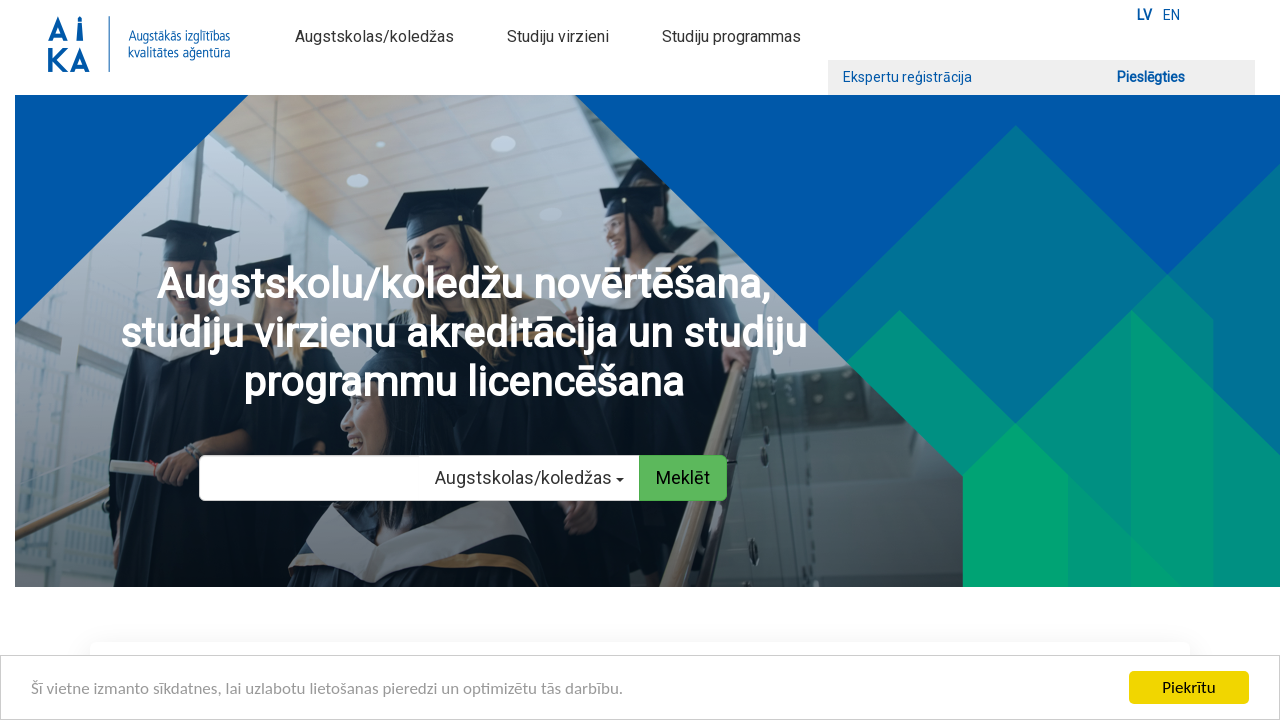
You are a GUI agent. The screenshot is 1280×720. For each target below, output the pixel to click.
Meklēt (683, 477)
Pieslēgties (1151, 77)
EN (1171, 15)
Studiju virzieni (558, 36)
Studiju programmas (731, 36)
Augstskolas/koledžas (374, 36)
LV (1144, 15)
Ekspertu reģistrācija (907, 77)
